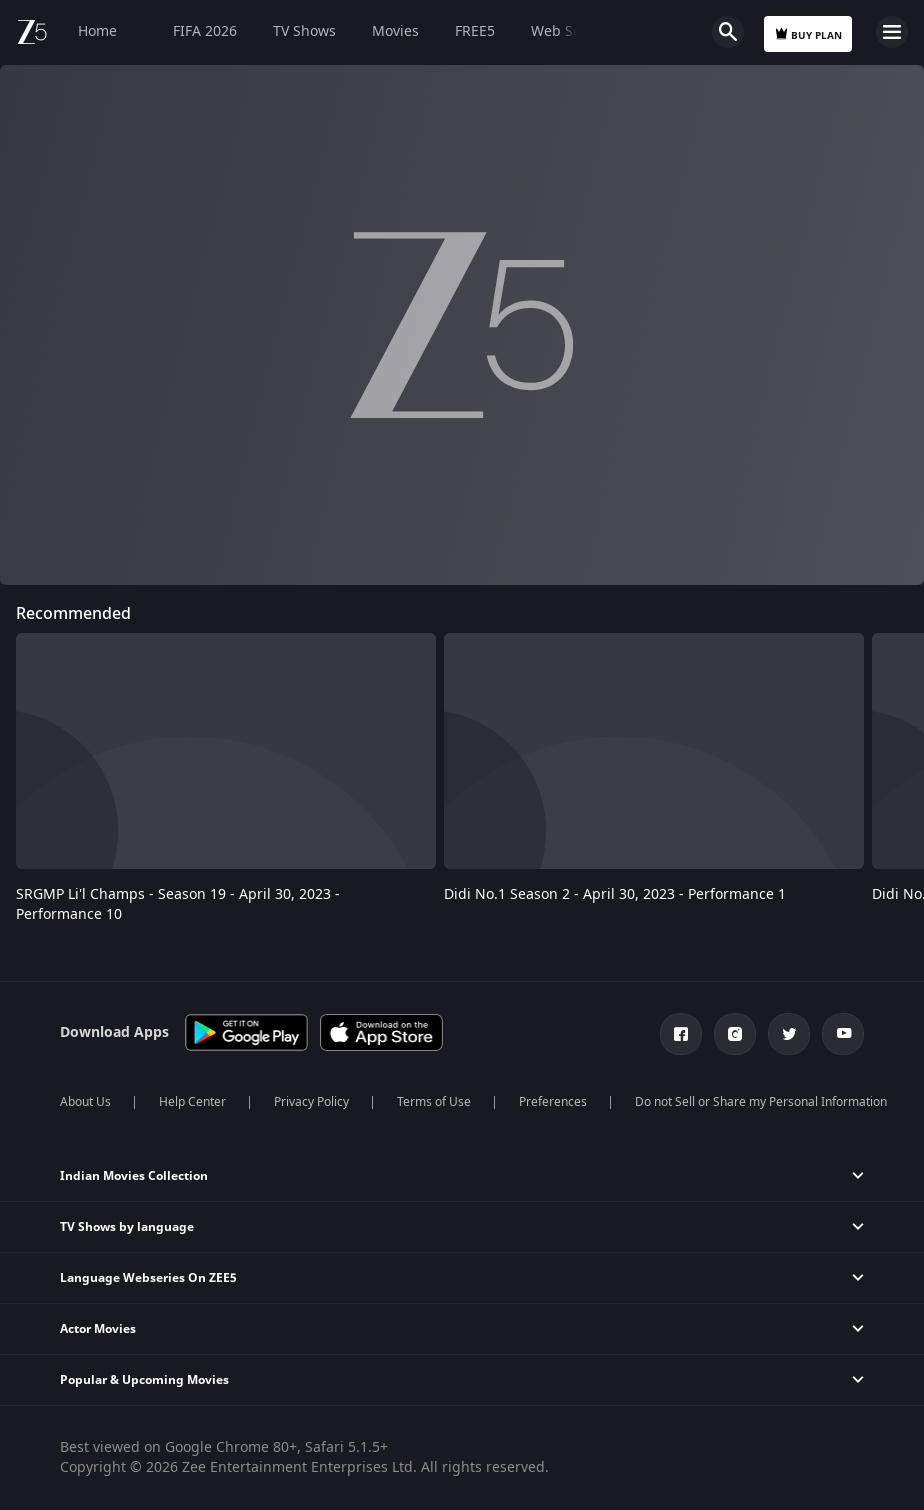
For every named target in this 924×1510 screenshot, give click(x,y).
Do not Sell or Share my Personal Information (761, 1102)
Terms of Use (434, 1102)
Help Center (192, 1102)
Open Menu (892, 32)
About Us (85, 1102)
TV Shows (304, 31)
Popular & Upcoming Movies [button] (144, 1380)
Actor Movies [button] (98, 1329)
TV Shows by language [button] (127, 1227)
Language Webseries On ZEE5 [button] (148, 1278)
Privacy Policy (311, 1102)
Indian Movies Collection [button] (134, 1176)
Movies (395, 31)
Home (97, 31)
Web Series (568, 31)
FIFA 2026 (195, 31)
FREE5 (475, 31)
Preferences (553, 1102)
